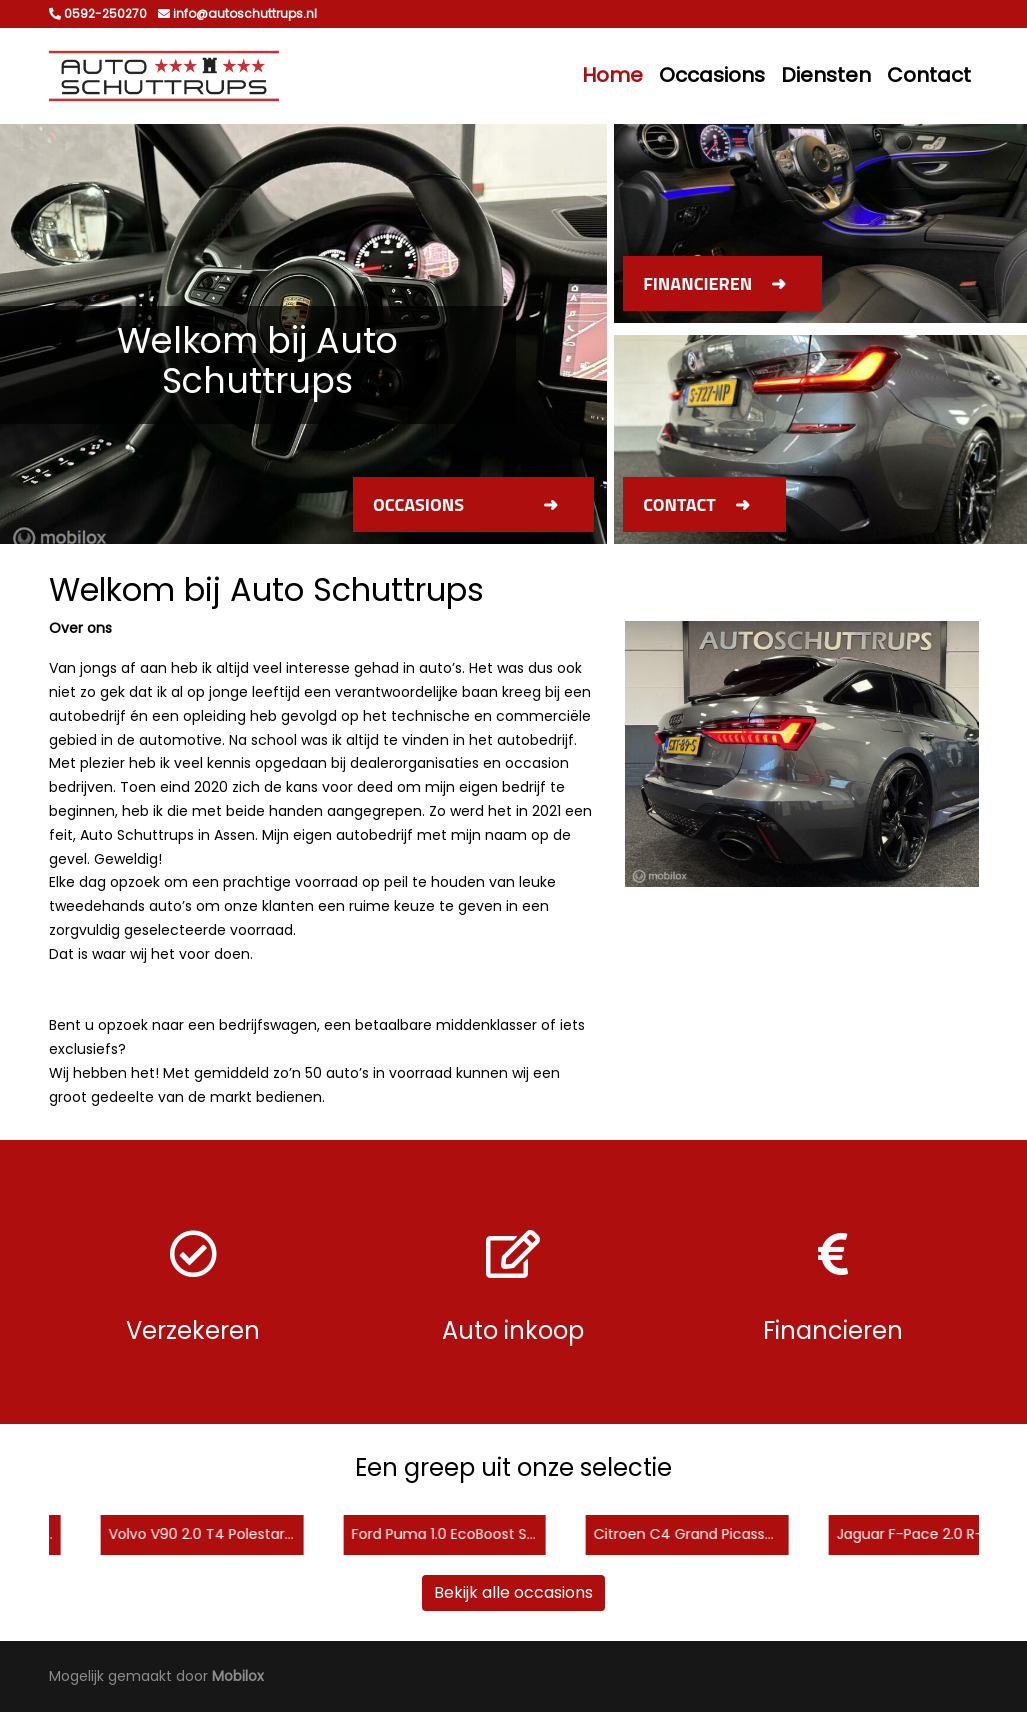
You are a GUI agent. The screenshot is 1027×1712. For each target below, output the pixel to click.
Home (612, 75)
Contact (929, 75)
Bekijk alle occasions (513, 1592)
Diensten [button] (826, 75)
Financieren (697, 283)
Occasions (712, 75)
